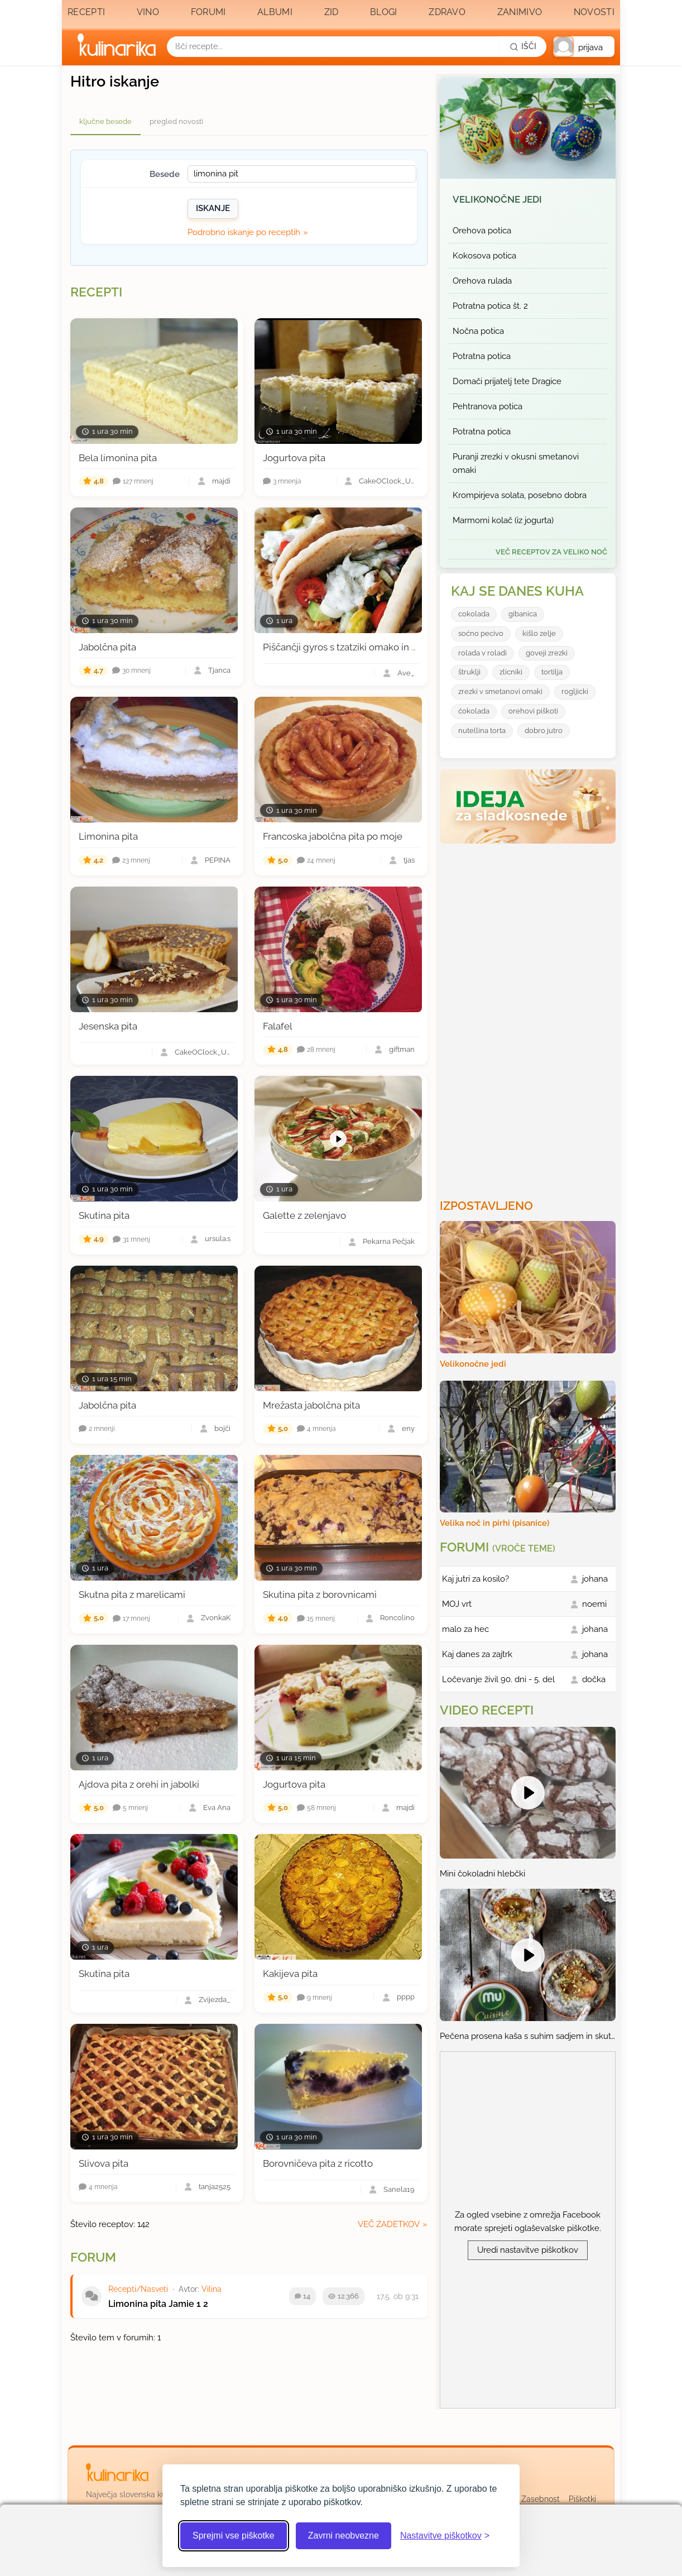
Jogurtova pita (294, 457)
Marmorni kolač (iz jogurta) (503, 520)
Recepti (86, 12)
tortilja (552, 672)
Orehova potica (482, 231)
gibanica (522, 614)
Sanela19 (399, 2190)
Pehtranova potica (487, 406)
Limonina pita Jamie (151, 2304)
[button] (583, 46)
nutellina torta (482, 730)
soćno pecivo (480, 633)
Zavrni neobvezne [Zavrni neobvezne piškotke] (343, 2535)
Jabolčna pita (107, 647)
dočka (594, 1679)
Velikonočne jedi (497, 199)
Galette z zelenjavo (304, 1215)
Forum (93, 2257)
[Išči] (523, 46)
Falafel (277, 1026)
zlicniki (511, 672)
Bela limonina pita (118, 457)
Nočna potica (478, 331)
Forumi (208, 12)
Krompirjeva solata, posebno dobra (520, 495)
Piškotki (582, 2498)
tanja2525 (214, 2187)
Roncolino (397, 1618)
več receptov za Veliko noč (551, 552)
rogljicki (574, 691)
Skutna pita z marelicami (132, 1594)
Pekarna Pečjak (389, 1242)
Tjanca (219, 670)
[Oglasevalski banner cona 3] (529, 1016)
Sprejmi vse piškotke (234, 2535)
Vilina (211, 2289)
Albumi (274, 12)
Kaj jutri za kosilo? (475, 1579)
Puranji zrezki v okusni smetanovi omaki (516, 463)
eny (408, 1429)
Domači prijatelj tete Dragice (507, 381)
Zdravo (447, 12)
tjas (409, 860)
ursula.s (217, 1239)
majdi (221, 481)
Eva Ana (216, 1808)
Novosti (594, 12)
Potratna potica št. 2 (490, 306)
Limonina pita (108, 836)
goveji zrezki (547, 653)
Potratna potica (482, 356)
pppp (406, 1997)
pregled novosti (176, 121)
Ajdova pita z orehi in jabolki (139, 1784)
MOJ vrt (457, 1604)
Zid (331, 12)
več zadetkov (389, 2224)
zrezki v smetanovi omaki (500, 691)
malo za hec (465, 1629)
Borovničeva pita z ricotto (318, 2163)
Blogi (383, 12)
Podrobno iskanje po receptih (244, 232)
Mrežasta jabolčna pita (311, 1405)
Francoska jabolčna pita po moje (332, 836)
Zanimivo (519, 12)
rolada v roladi (482, 653)
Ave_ (406, 673)
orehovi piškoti (533, 711)
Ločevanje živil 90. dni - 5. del (498, 1679)
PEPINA (217, 860)
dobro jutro (544, 730)
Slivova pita (103, 2163)
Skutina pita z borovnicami (320, 1594)
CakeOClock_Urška (387, 481)
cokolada (473, 614)
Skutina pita (104, 1215)
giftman (402, 1050)
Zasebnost (540, 2498)
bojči (222, 1429)
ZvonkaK (215, 1618)
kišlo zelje (539, 633)
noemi (594, 1604)
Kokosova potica (484, 256)
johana (595, 1579)
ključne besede (105, 121)
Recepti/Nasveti (138, 2289)
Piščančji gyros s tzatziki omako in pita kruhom (363, 647)
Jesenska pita (108, 1026)
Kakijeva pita (290, 1973)
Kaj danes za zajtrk (477, 1654)
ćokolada (473, 711)
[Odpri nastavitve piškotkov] (444, 2535)
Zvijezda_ (214, 2000)
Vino (148, 12)
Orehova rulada (482, 281)
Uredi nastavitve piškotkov (527, 2250)
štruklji (469, 672)
